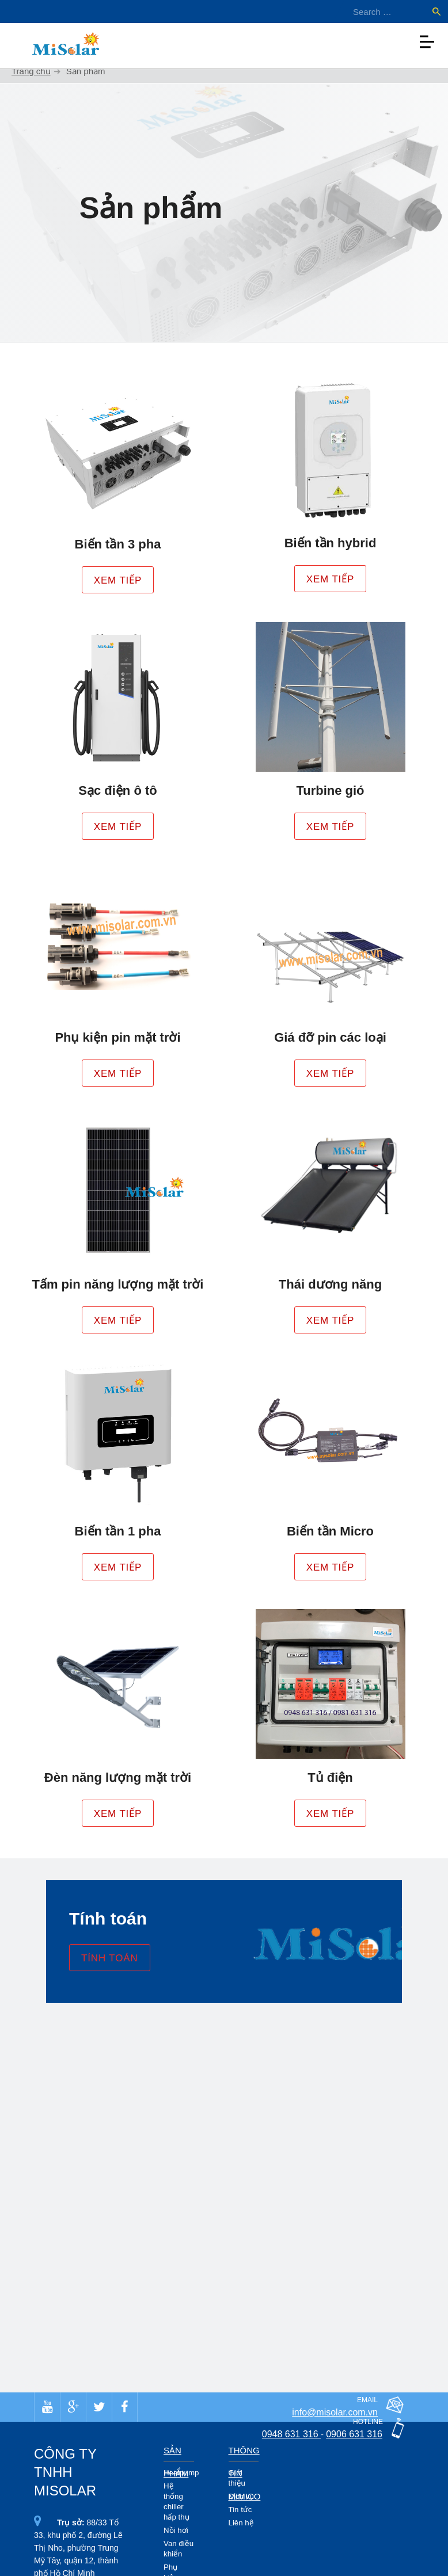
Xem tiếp (118, 580)
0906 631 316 (354, 2434)
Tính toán (109, 1958)
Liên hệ (241, 2522)
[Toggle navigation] (426, 39)
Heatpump (181, 2472)
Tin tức (240, 2509)
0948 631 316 (291, 2434)
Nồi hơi (176, 2530)
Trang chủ (31, 71)
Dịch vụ (242, 2496)
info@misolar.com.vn (335, 2412)
